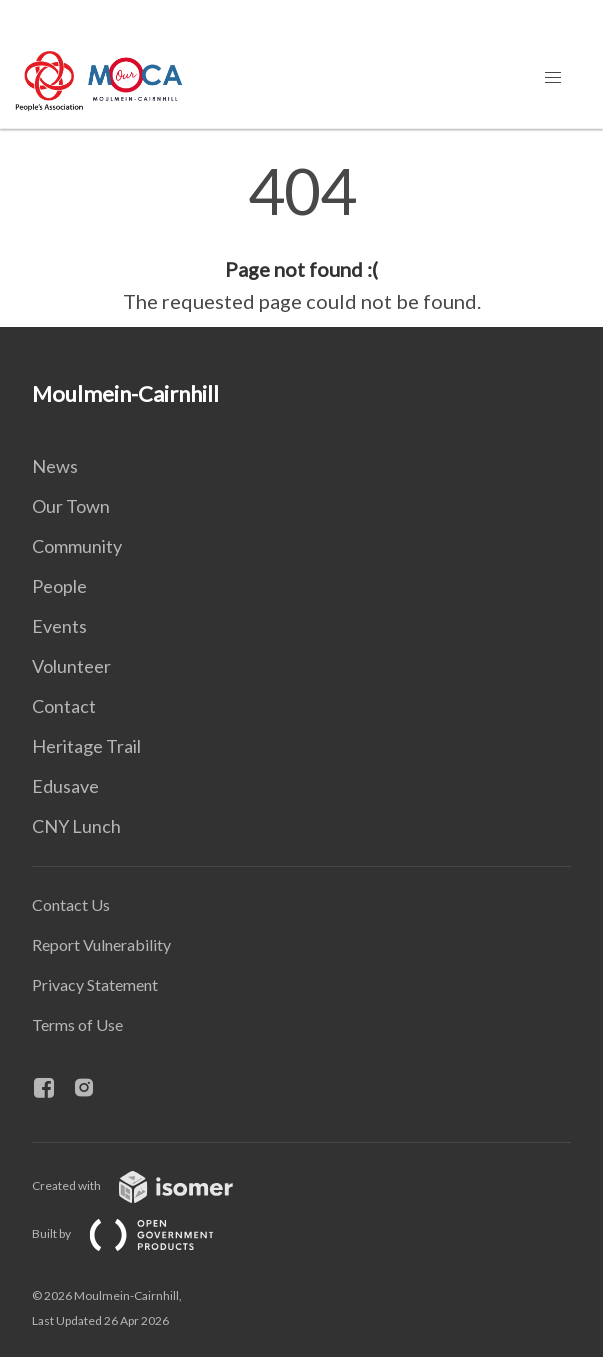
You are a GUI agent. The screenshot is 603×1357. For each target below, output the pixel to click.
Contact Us (71, 904)
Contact (64, 706)
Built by (139, 1233)
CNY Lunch (76, 826)
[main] (301, 238)
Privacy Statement (95, 984)
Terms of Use (77, 1024)
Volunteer (71, 666)
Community (77, 546)
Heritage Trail (86, 746)
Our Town (71, 506)
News (55, 466)
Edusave (65, 786)
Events (59, 626)
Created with (148, 1185)
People (59, 586)
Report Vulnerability (101, 944)
